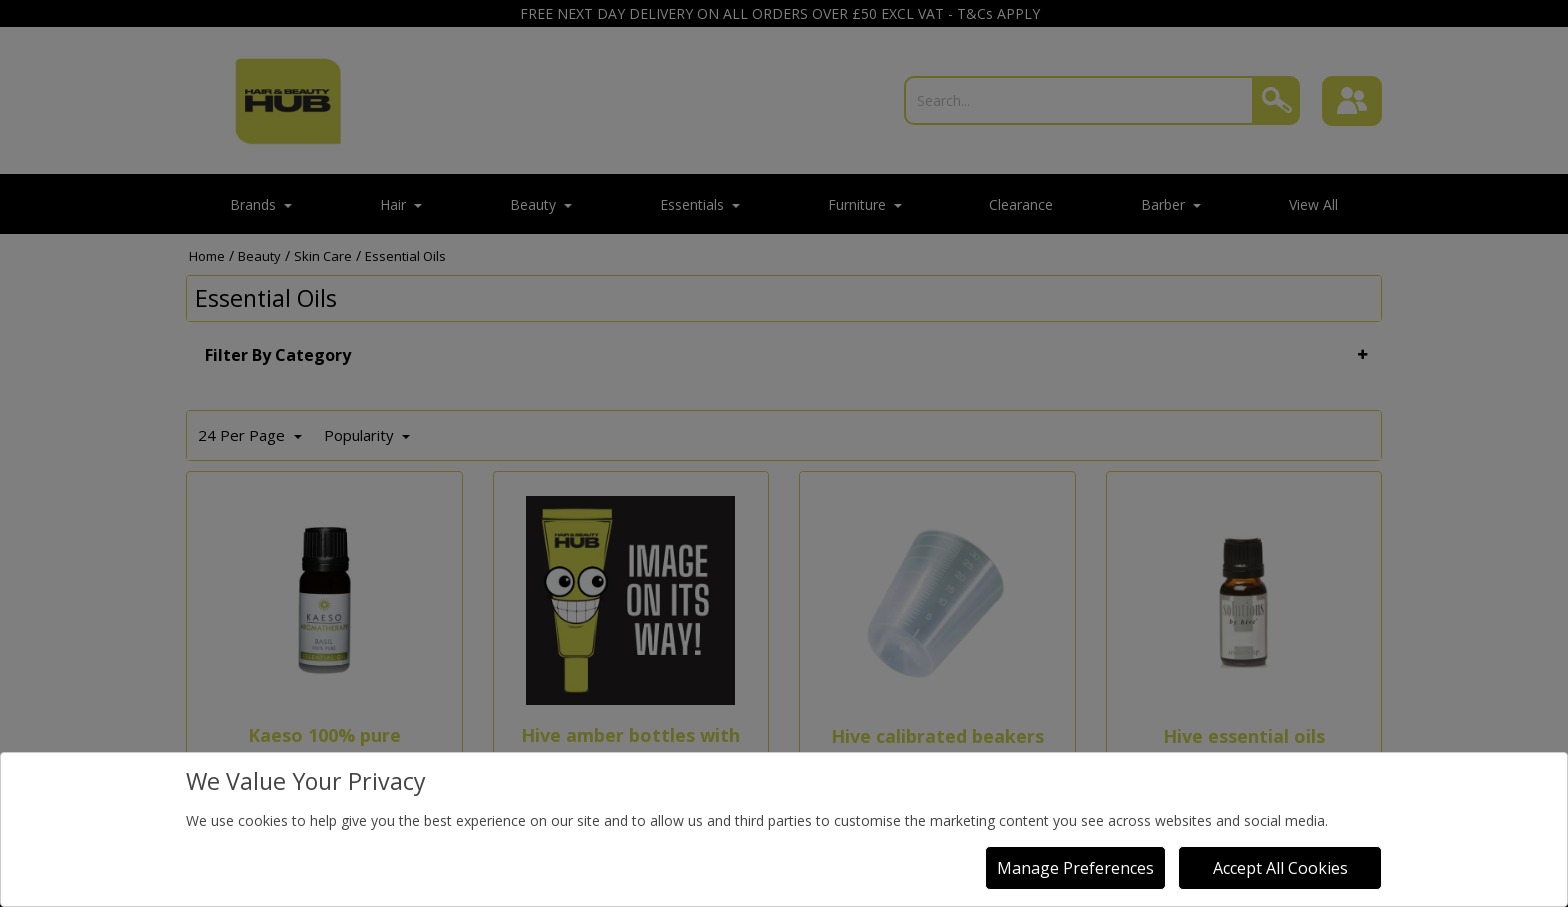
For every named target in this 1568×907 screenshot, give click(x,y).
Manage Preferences (1075, 868)
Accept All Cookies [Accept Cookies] (1280, 868)
